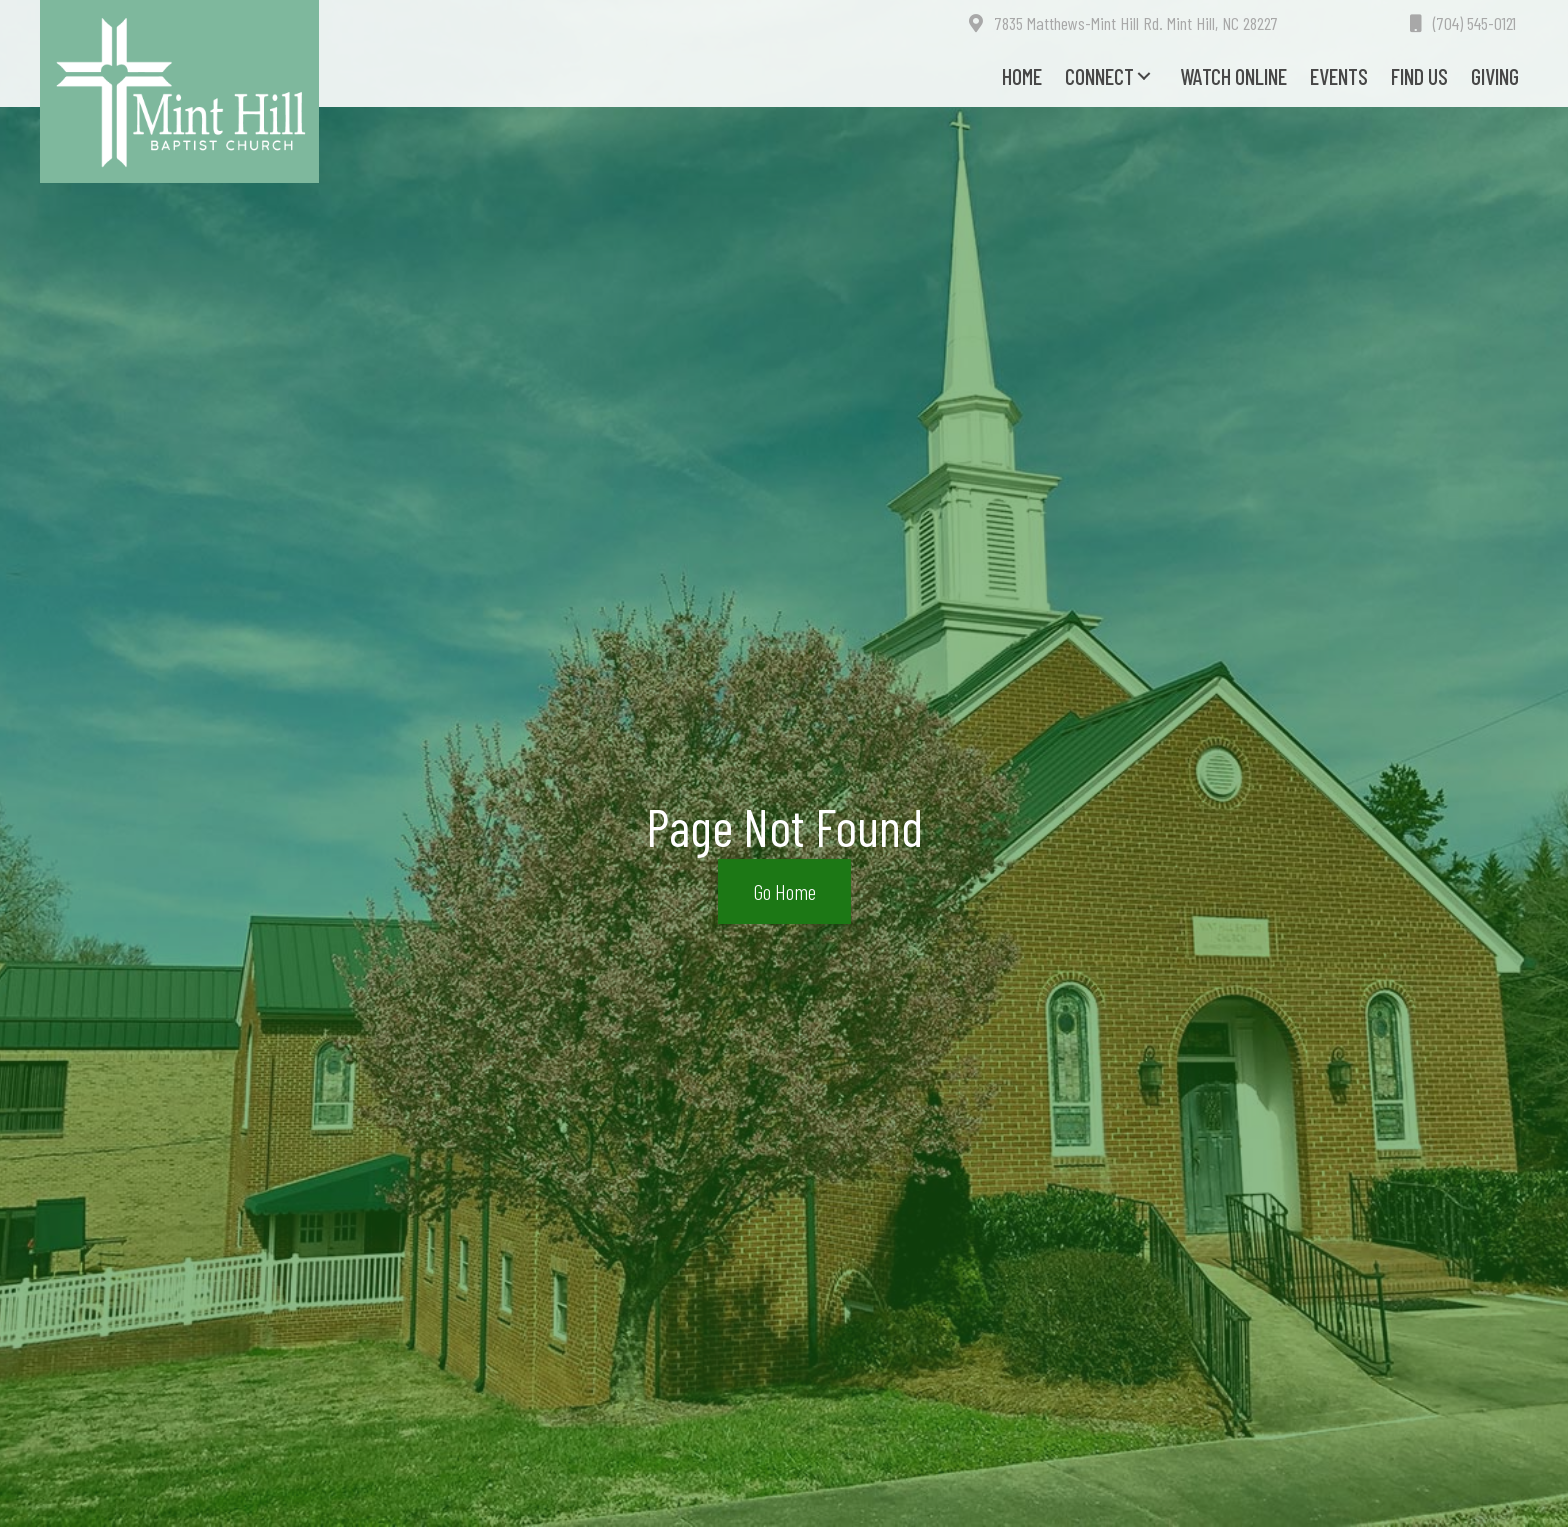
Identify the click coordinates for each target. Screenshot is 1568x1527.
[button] (1144, 76)
